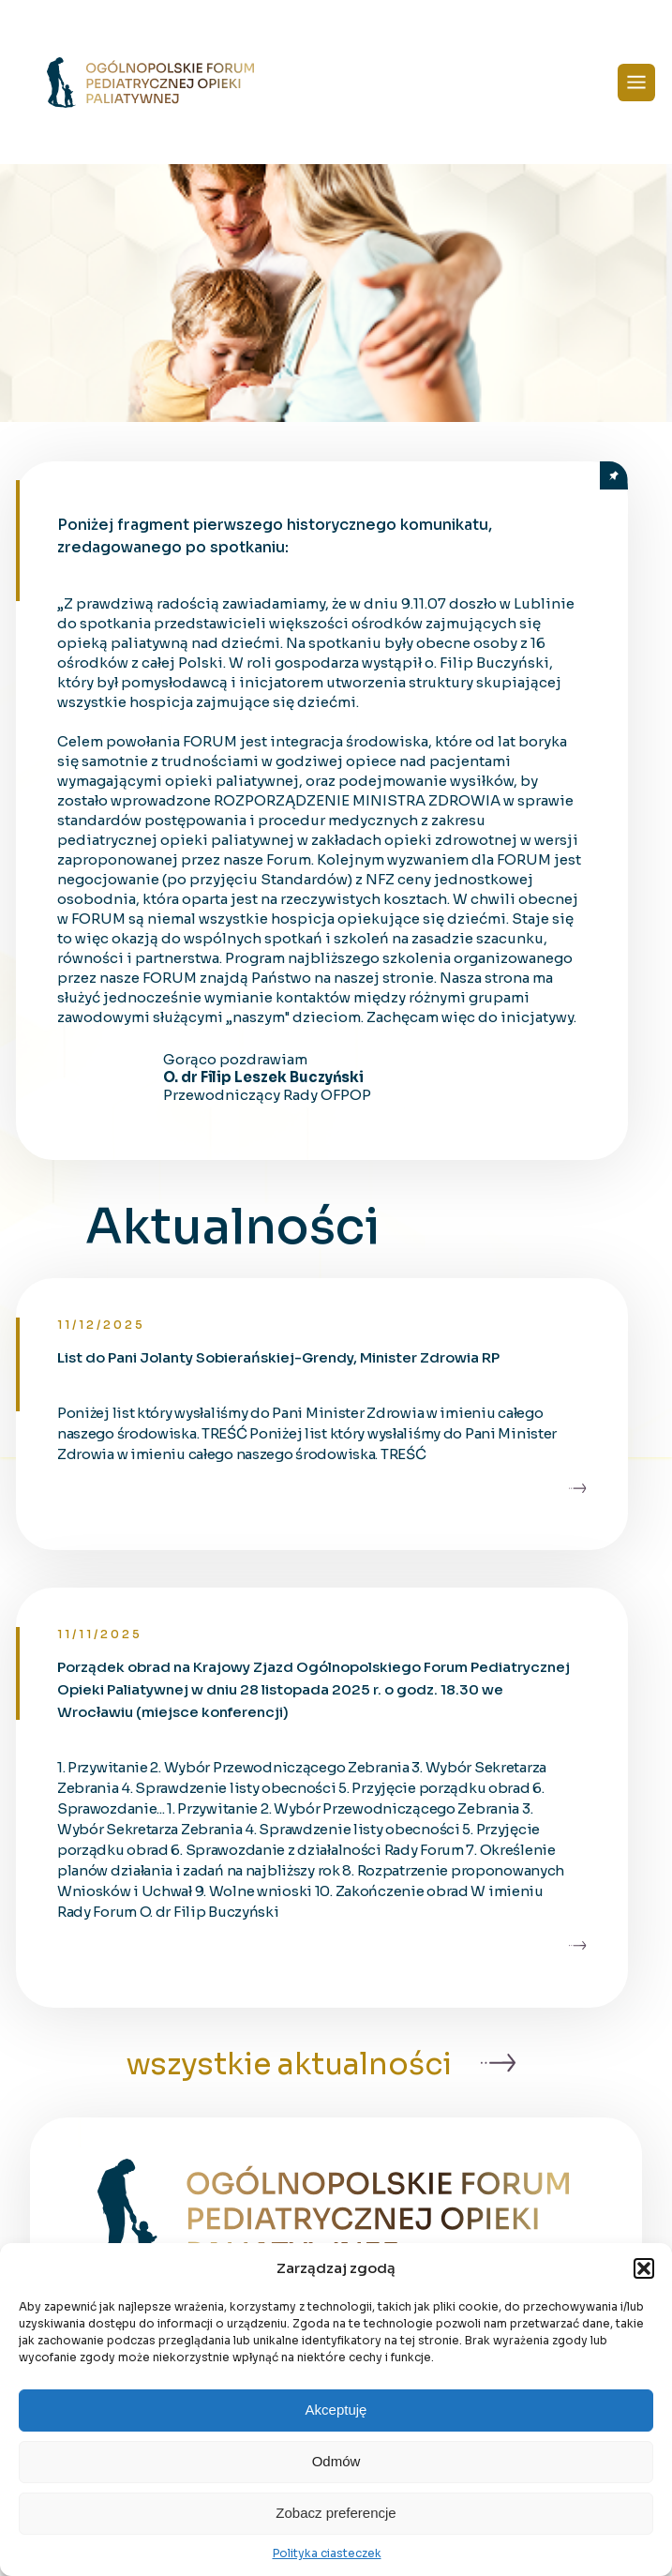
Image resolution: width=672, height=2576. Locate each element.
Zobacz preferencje (336, 2513)
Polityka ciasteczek (327, 2553)
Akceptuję (336, 2410)
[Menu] (636, 82)
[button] (644, 2268)
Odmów (336, 2461)
